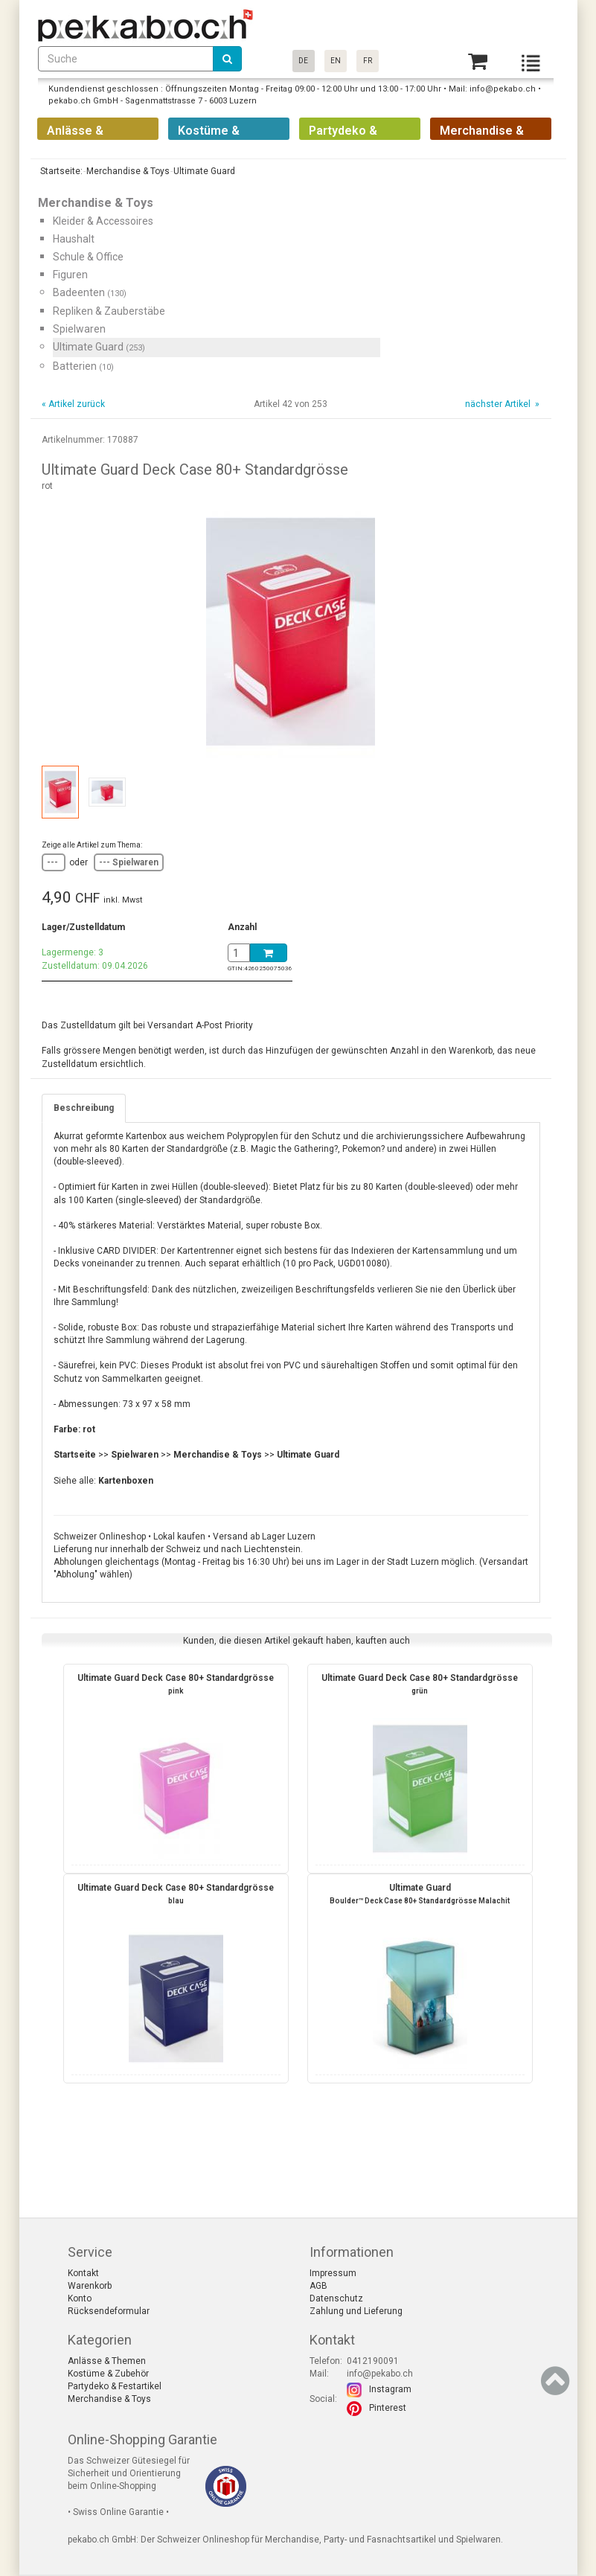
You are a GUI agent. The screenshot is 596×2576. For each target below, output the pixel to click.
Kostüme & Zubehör (108, 2373)
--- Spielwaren (128, 862)
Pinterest (387, 2408)
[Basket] (477, 61)
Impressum (333, 2273)
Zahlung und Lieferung (356, 2311)
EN (335, 61)
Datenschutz (336, 2298)
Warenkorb (90, 2286)
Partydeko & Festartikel (114, 2386)
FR (367, 61)
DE (303, 61)
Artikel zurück (76, 404)
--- (53, 862)
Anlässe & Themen (107, 2361)
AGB (318, 2286)
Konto (80, 2298)
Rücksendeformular (109, 2311)
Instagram (390, 2389)
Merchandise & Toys (109, 2399)
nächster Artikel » (501, 404)
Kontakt (83, 2273)
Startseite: (60, 171)
